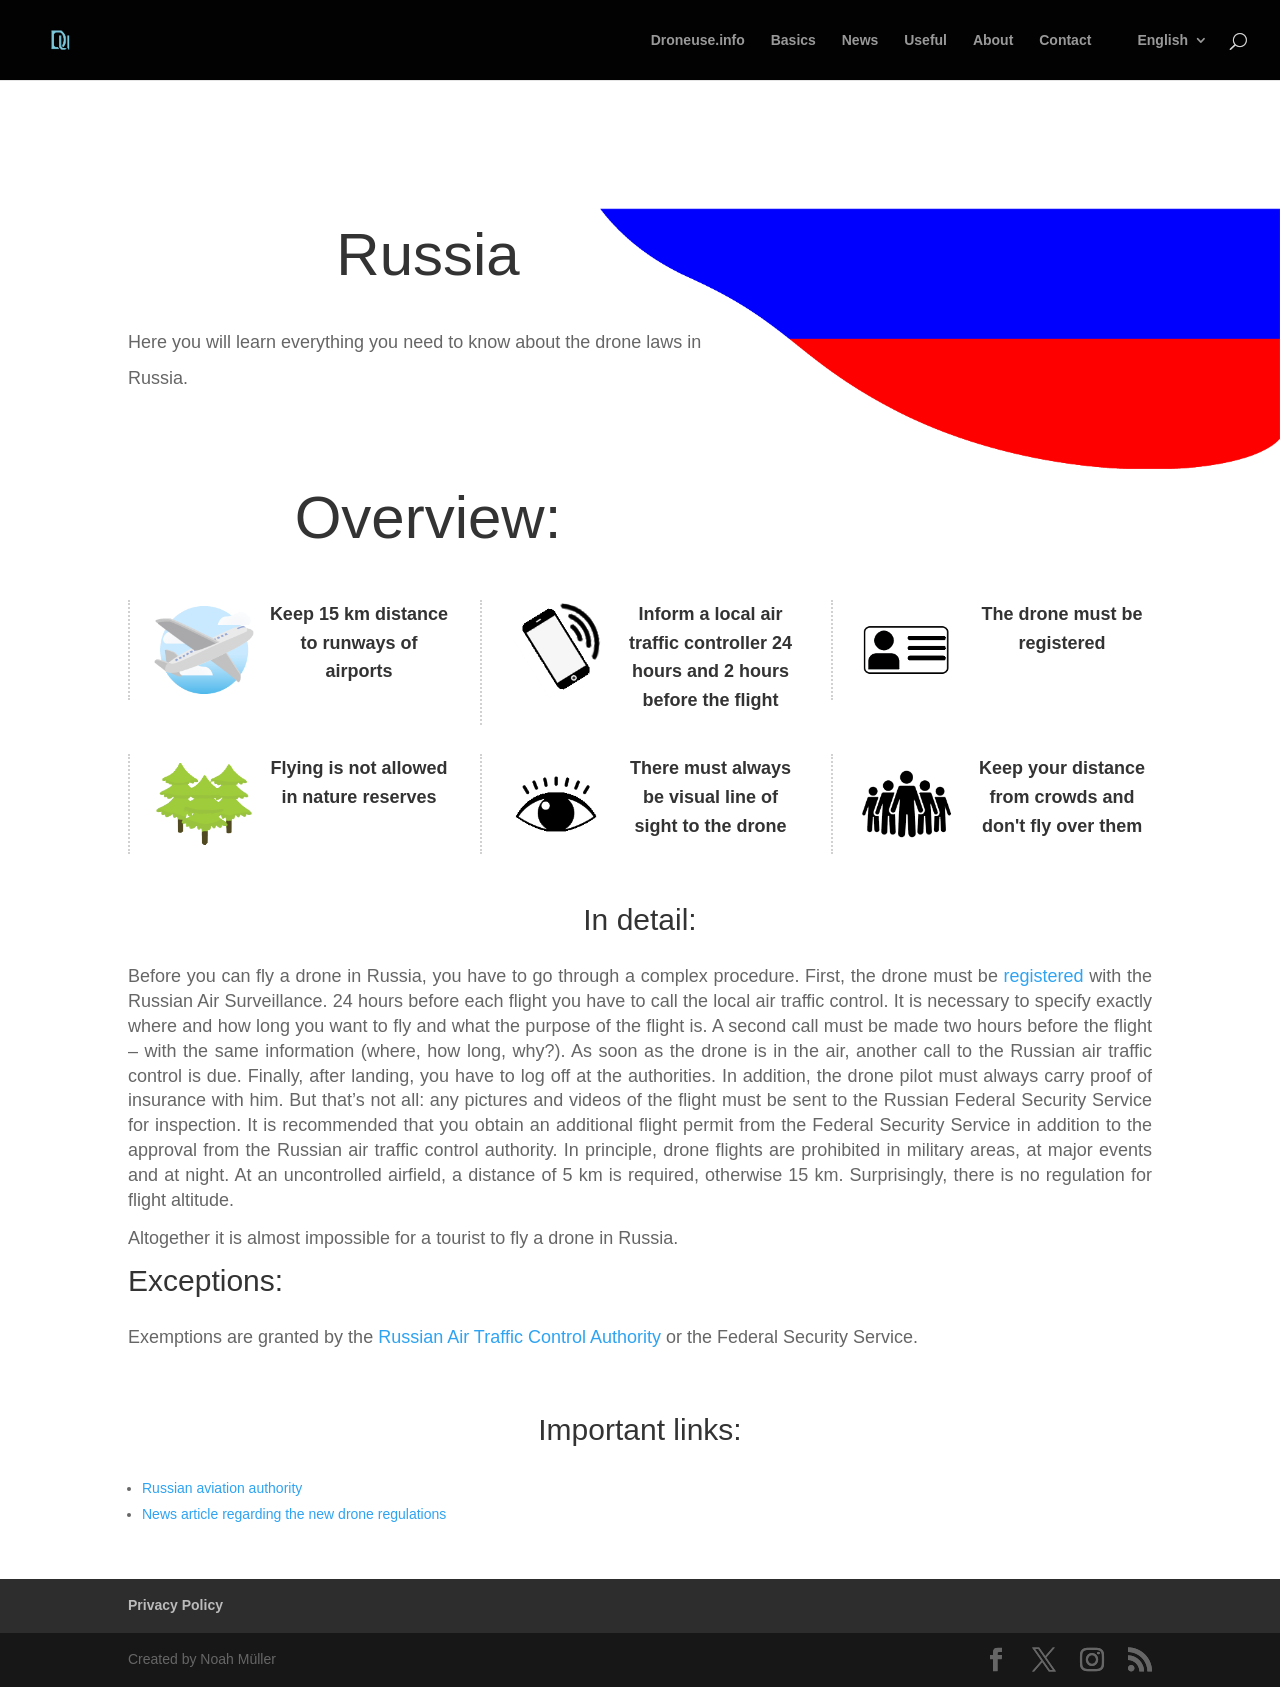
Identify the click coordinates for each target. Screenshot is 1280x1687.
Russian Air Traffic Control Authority (519, 1337)
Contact (1065, 40)
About (993, 40)
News (860, 40)
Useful (925, 40)
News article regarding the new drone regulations (294, 1514)
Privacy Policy (175, 1605)
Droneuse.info (698, 40)
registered (1044, 976)
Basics (793, 40)
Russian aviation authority (222, 1488)
